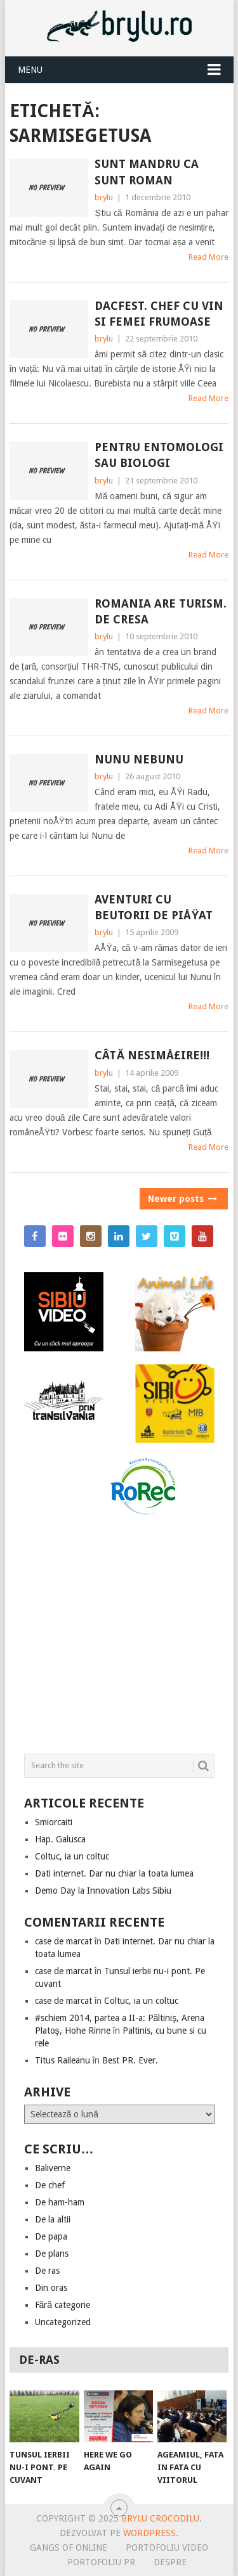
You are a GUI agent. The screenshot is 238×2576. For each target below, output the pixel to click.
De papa (51, 2236)
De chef (50, 2185)
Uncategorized (63, 2322)
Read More (208, 257)
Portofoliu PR (101, 2562)
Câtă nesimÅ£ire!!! (152, 1055)
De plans (52, 2253)
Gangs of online (68, 2547)
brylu (104, 197)
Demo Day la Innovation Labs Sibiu (103, 1890)
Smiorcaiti (53, 1822)
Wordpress (149, 2533)
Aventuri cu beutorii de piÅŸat (154, 907)
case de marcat (63, 1941)
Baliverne (52, 2168)
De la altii (52, 2219)
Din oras (51, 2288)
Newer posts (181, 1199)
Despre (170, 2562)
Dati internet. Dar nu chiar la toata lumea (114, 1873)
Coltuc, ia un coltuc (72, 1856)
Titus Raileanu (62, 2060)
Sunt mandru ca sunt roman (147, 171)
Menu (30, 70)
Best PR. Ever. (130, 2060)
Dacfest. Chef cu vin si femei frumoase (159, 313)
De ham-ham (59, 2202)
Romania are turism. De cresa (161, 611)
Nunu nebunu (139, 759)
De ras (47, 2271)
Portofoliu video (167, 2547)
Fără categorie (63, 2305)
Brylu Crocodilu (160, 2518)
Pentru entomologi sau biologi (159, 454)
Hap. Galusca (60, 1839)
